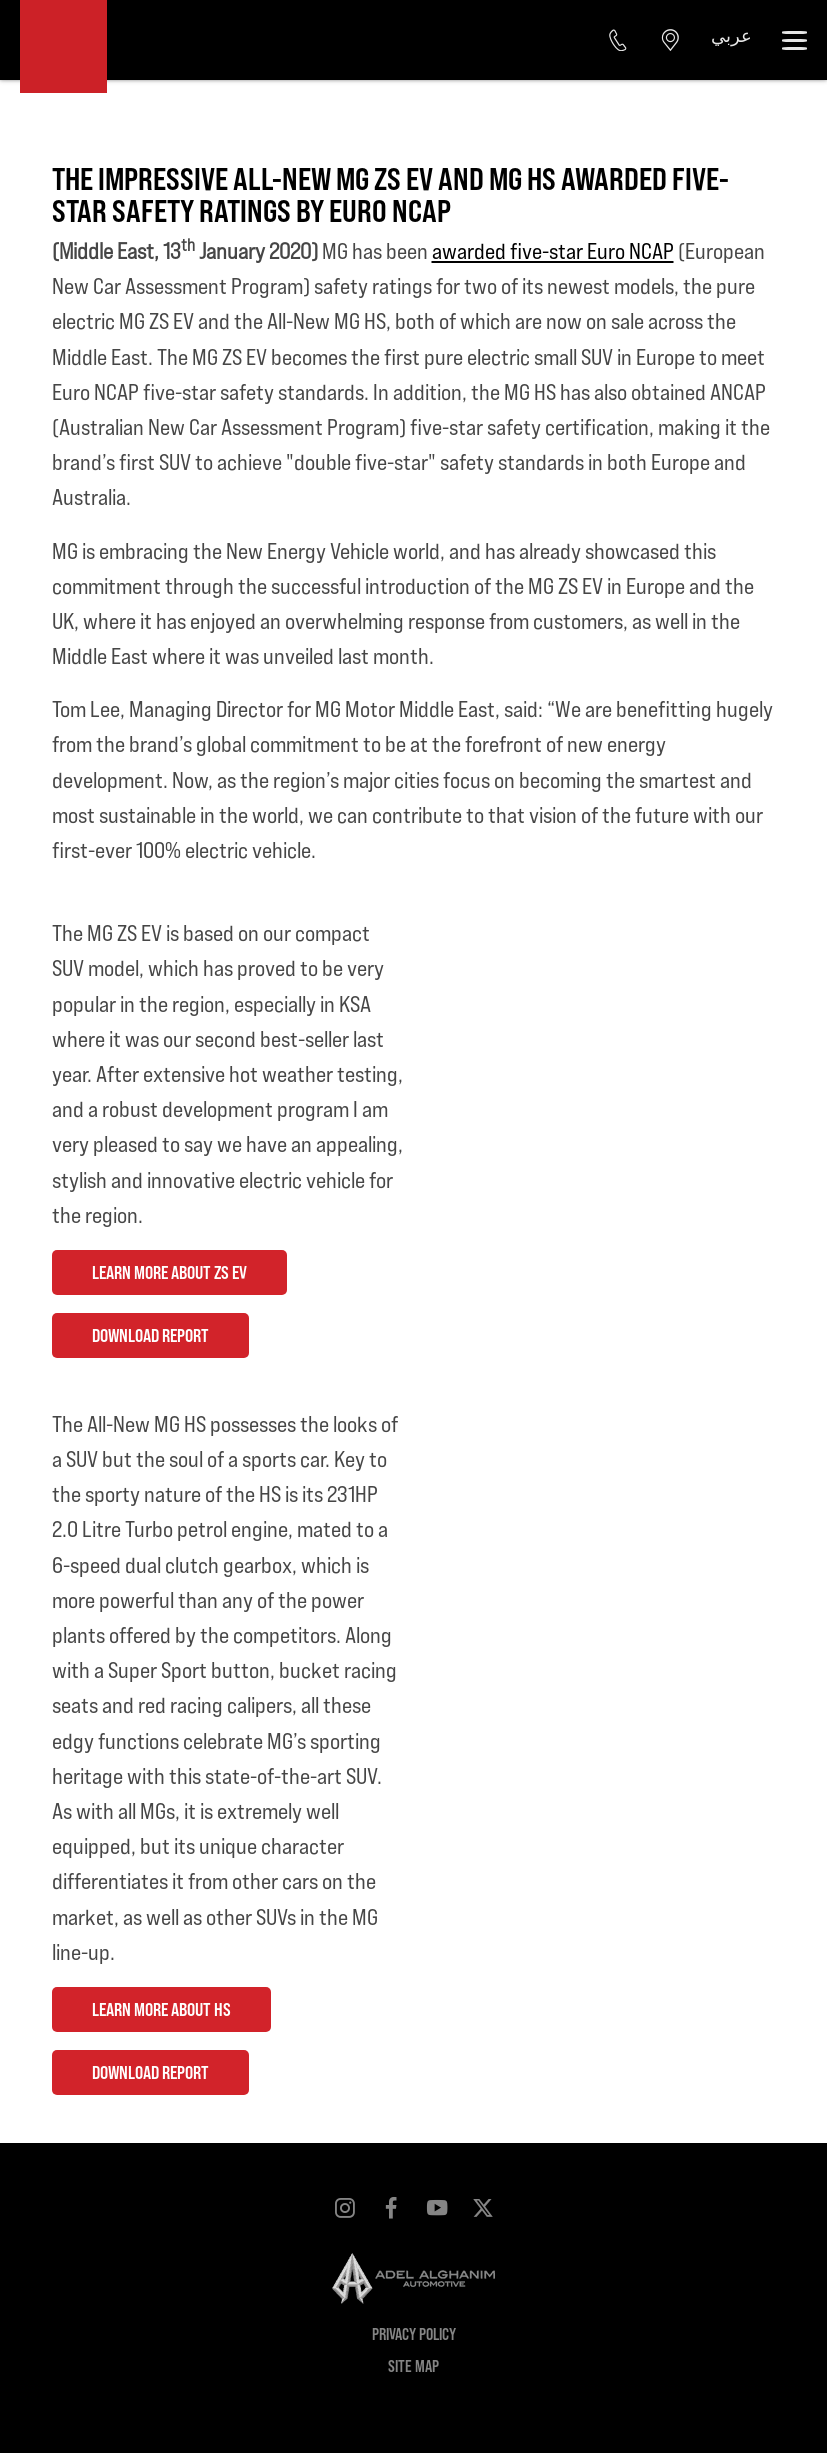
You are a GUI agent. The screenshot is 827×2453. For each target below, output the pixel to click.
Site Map (413, 2365)
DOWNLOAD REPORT (150, 1335)
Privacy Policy (414, 2333)
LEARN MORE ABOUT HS (161, 2009)
